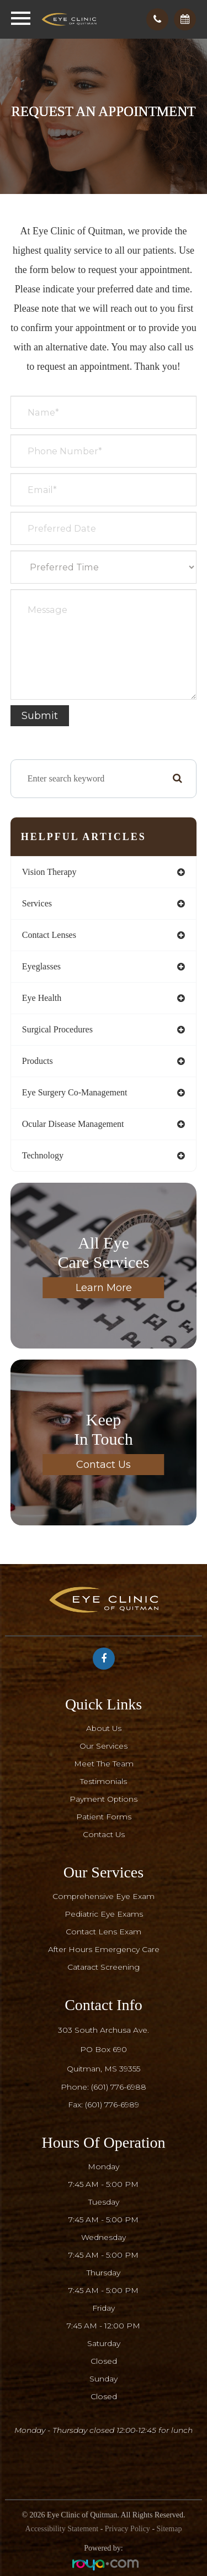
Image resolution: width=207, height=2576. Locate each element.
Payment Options (103, 1799)
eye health (42, 998)
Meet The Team (104, 1763)
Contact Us (103, 1464)
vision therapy (49, 872)
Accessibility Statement (62, 2529)
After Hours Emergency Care (104, 1949)
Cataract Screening (103, 1967)
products (37, 1061)
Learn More (104, 1288)
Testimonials (103, 1781)
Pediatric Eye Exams (104, 1913)
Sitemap (169, 2529)
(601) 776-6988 (118, 2086)
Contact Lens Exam (103, 1931)
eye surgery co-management (75, 1092)
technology (42, 1155)
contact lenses (49, 935)
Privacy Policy (127, 2529)
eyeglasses (41, 966)
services (37, 903)
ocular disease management (73, 1124)
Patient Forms (103, 1816)
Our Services (103, 1745)
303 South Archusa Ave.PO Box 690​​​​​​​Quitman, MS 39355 (103, 2049)
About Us (103, 1728)
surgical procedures (57, 1029)
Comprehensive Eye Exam (103, 1896)
